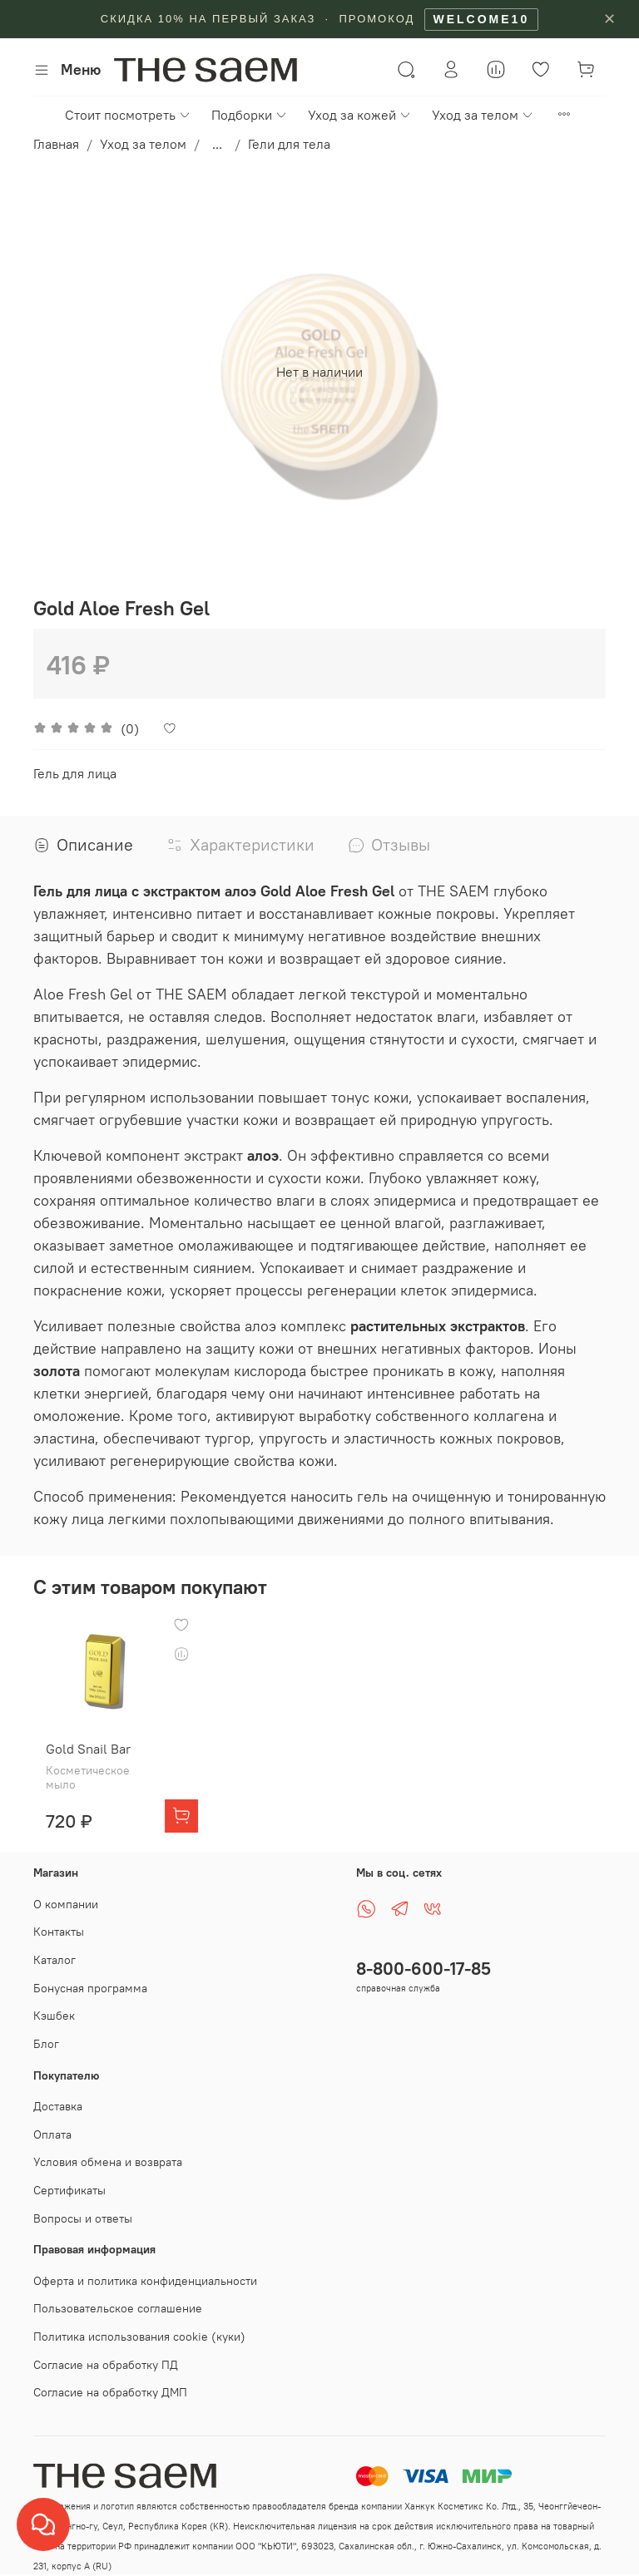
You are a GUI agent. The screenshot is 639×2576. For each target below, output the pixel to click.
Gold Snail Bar (109, 1738)
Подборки (249, 114)
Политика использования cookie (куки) (139, 2325)
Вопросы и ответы (82, 2206)
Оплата (52, 2122)
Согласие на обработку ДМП (110, 2381)
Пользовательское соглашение (117, 2297)
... (217, 143)
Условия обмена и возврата (107, 2151)
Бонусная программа (90, 1976)
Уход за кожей (360, 114)
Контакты (58, 1920)
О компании (65, 1893)
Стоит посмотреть (128, 114)
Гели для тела (289, 144)
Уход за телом (483, 114)
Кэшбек (54, 2004)
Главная (56, 144)
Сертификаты (69, 2179)
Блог (46, 2033)
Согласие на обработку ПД (105, 2353)
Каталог (54, 1949)
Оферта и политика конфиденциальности (145, 2269)
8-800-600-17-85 (423, 1958)
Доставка (57, 2095)
